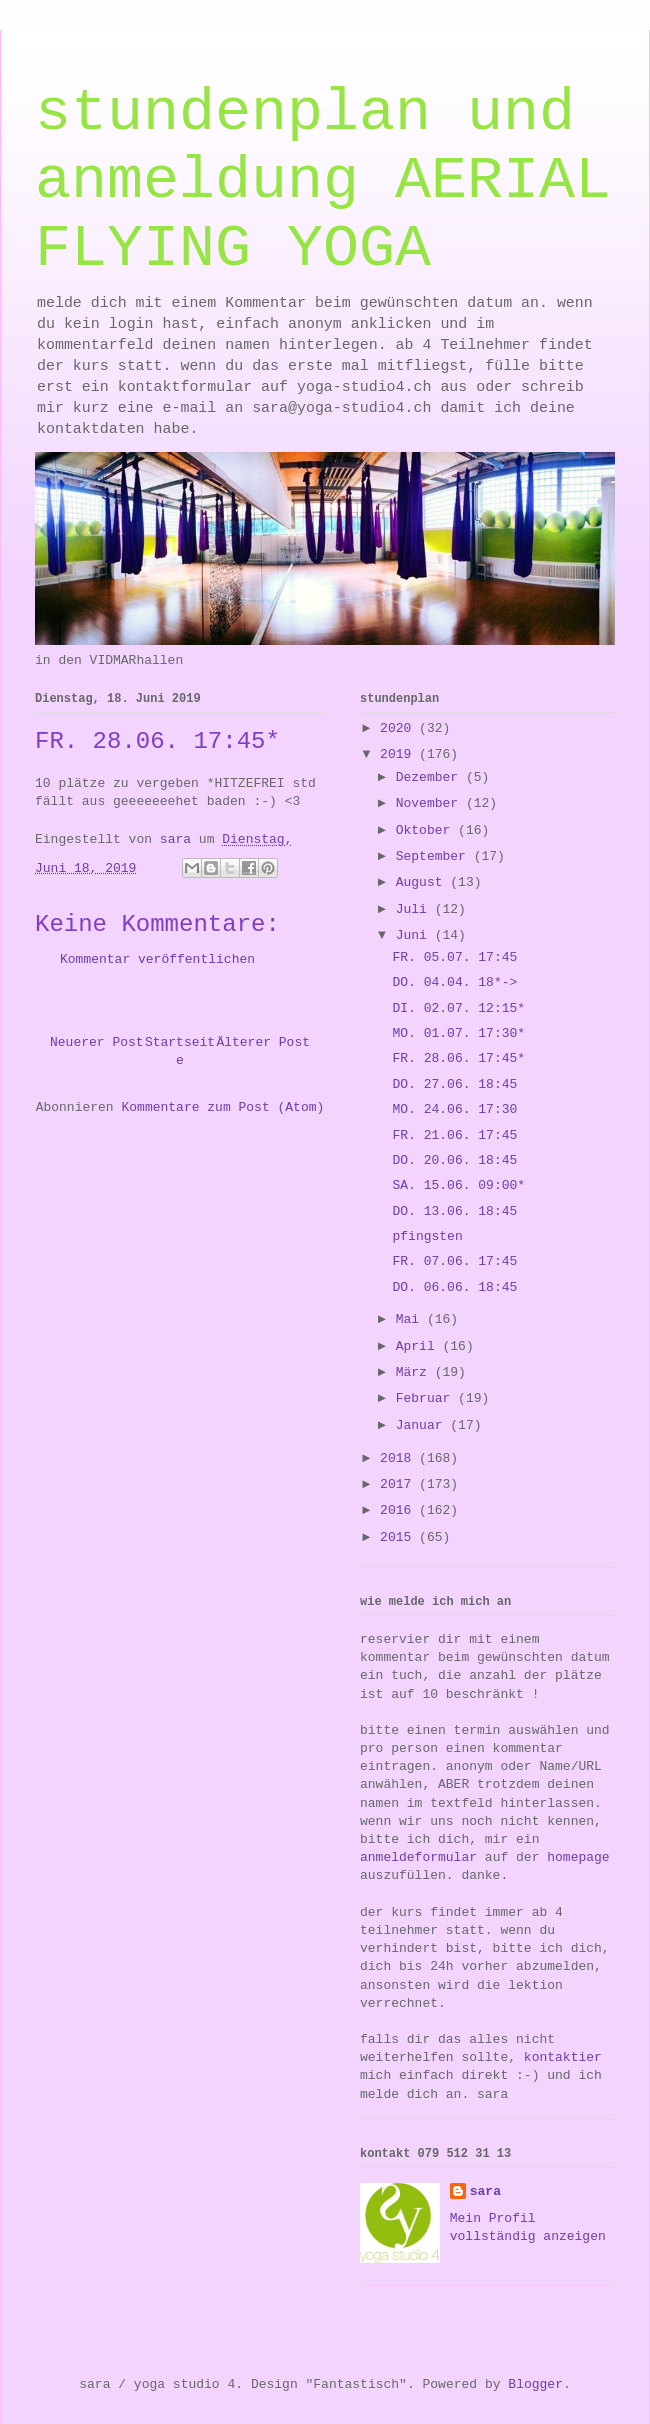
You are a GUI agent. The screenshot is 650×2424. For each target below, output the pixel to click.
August (423, 882)
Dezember (431, 777)
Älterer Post (263, 1042)
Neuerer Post (97, 1042)
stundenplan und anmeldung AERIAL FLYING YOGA (323, 181)
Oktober (427, 830)
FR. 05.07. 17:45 (454, 957)
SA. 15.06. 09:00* (458, 1185)
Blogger (535, 2384)
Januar (423, 1425)
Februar (427, 1398)
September (435, 856)
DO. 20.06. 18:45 (454, 1160)
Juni (415, 935)
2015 (399, 1537)
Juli (415, 909)
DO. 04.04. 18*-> (454, 982)
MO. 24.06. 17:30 (454, 1109)
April (419, 1346)
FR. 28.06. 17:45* (458, 1058)
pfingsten (427, 1236)
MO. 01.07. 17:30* (458, 1033)
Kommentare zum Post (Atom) (222, 1107)
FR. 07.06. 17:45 (454, 1261)
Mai (411, 1319)
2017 (399, 1484)
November (431, 803)
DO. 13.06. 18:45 (454, 1211)
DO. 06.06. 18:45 (454, 1287)
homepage (578, 1857)
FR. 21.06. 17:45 (454, 1135)
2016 (399, 1510)
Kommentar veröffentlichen (157, 959)
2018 (399, 1458)
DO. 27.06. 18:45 (454, 1084)
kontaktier (563, 2057)
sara (485, 2191)
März (415, 1372)
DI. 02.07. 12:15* (458, 1008)
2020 (399, 728)
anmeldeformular (418, 1857)
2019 (399, 754)
